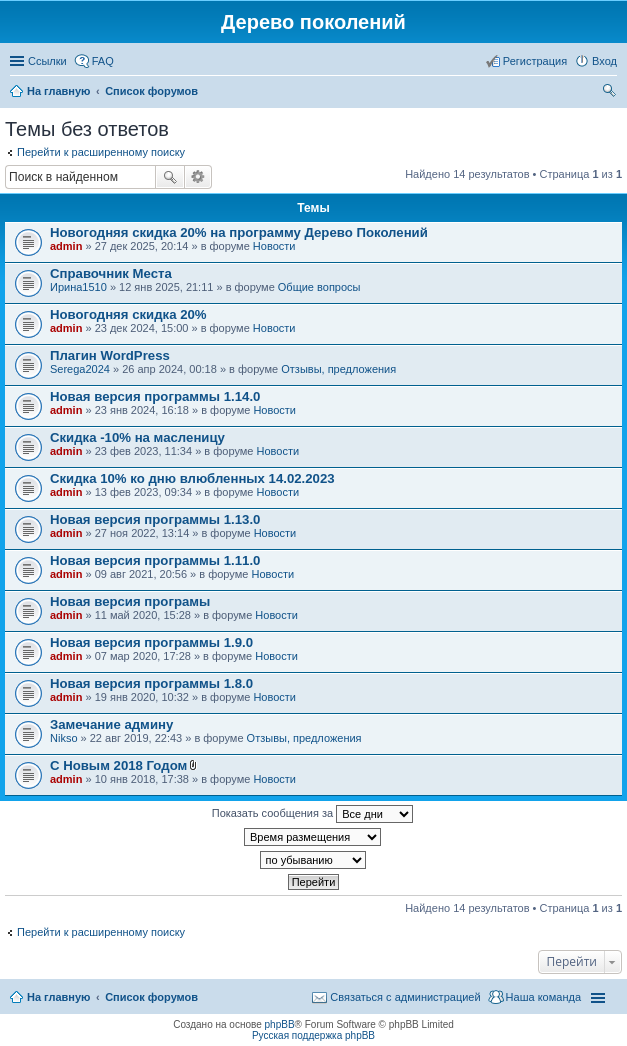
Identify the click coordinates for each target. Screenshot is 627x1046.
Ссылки (47, 61)
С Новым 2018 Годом (118, 765)
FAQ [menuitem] (103, 61)
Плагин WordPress (110, 355)
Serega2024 (80, 369)
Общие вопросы (319, 287)
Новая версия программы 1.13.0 (155, 519)
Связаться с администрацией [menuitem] (405, 997)
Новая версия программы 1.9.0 (151, 642)
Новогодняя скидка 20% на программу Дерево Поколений (239, 232)
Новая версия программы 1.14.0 (155, 396)
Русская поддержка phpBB (313, 1035)
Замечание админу (111, 724)
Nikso (64, 738)
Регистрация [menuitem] (535, 61)
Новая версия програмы (130, 601)
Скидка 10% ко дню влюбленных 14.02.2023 (192, 478)
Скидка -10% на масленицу (137, 437)
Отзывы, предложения (338, 369)
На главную (58, 997)
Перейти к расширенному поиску (101, 152)
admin (66, 246)
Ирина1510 (78, 287)
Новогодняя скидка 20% (128, 314)
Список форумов (151, 997)
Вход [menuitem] (604, 61)
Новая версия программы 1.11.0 (155, 560)
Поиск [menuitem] (611, 93)
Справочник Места (111, 273)
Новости (274, 246)
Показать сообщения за (312, 814)
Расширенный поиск (198, 177)
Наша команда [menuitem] (543, 997)
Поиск (170, 177)
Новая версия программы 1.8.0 (151, 683)
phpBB (280, 1024)
